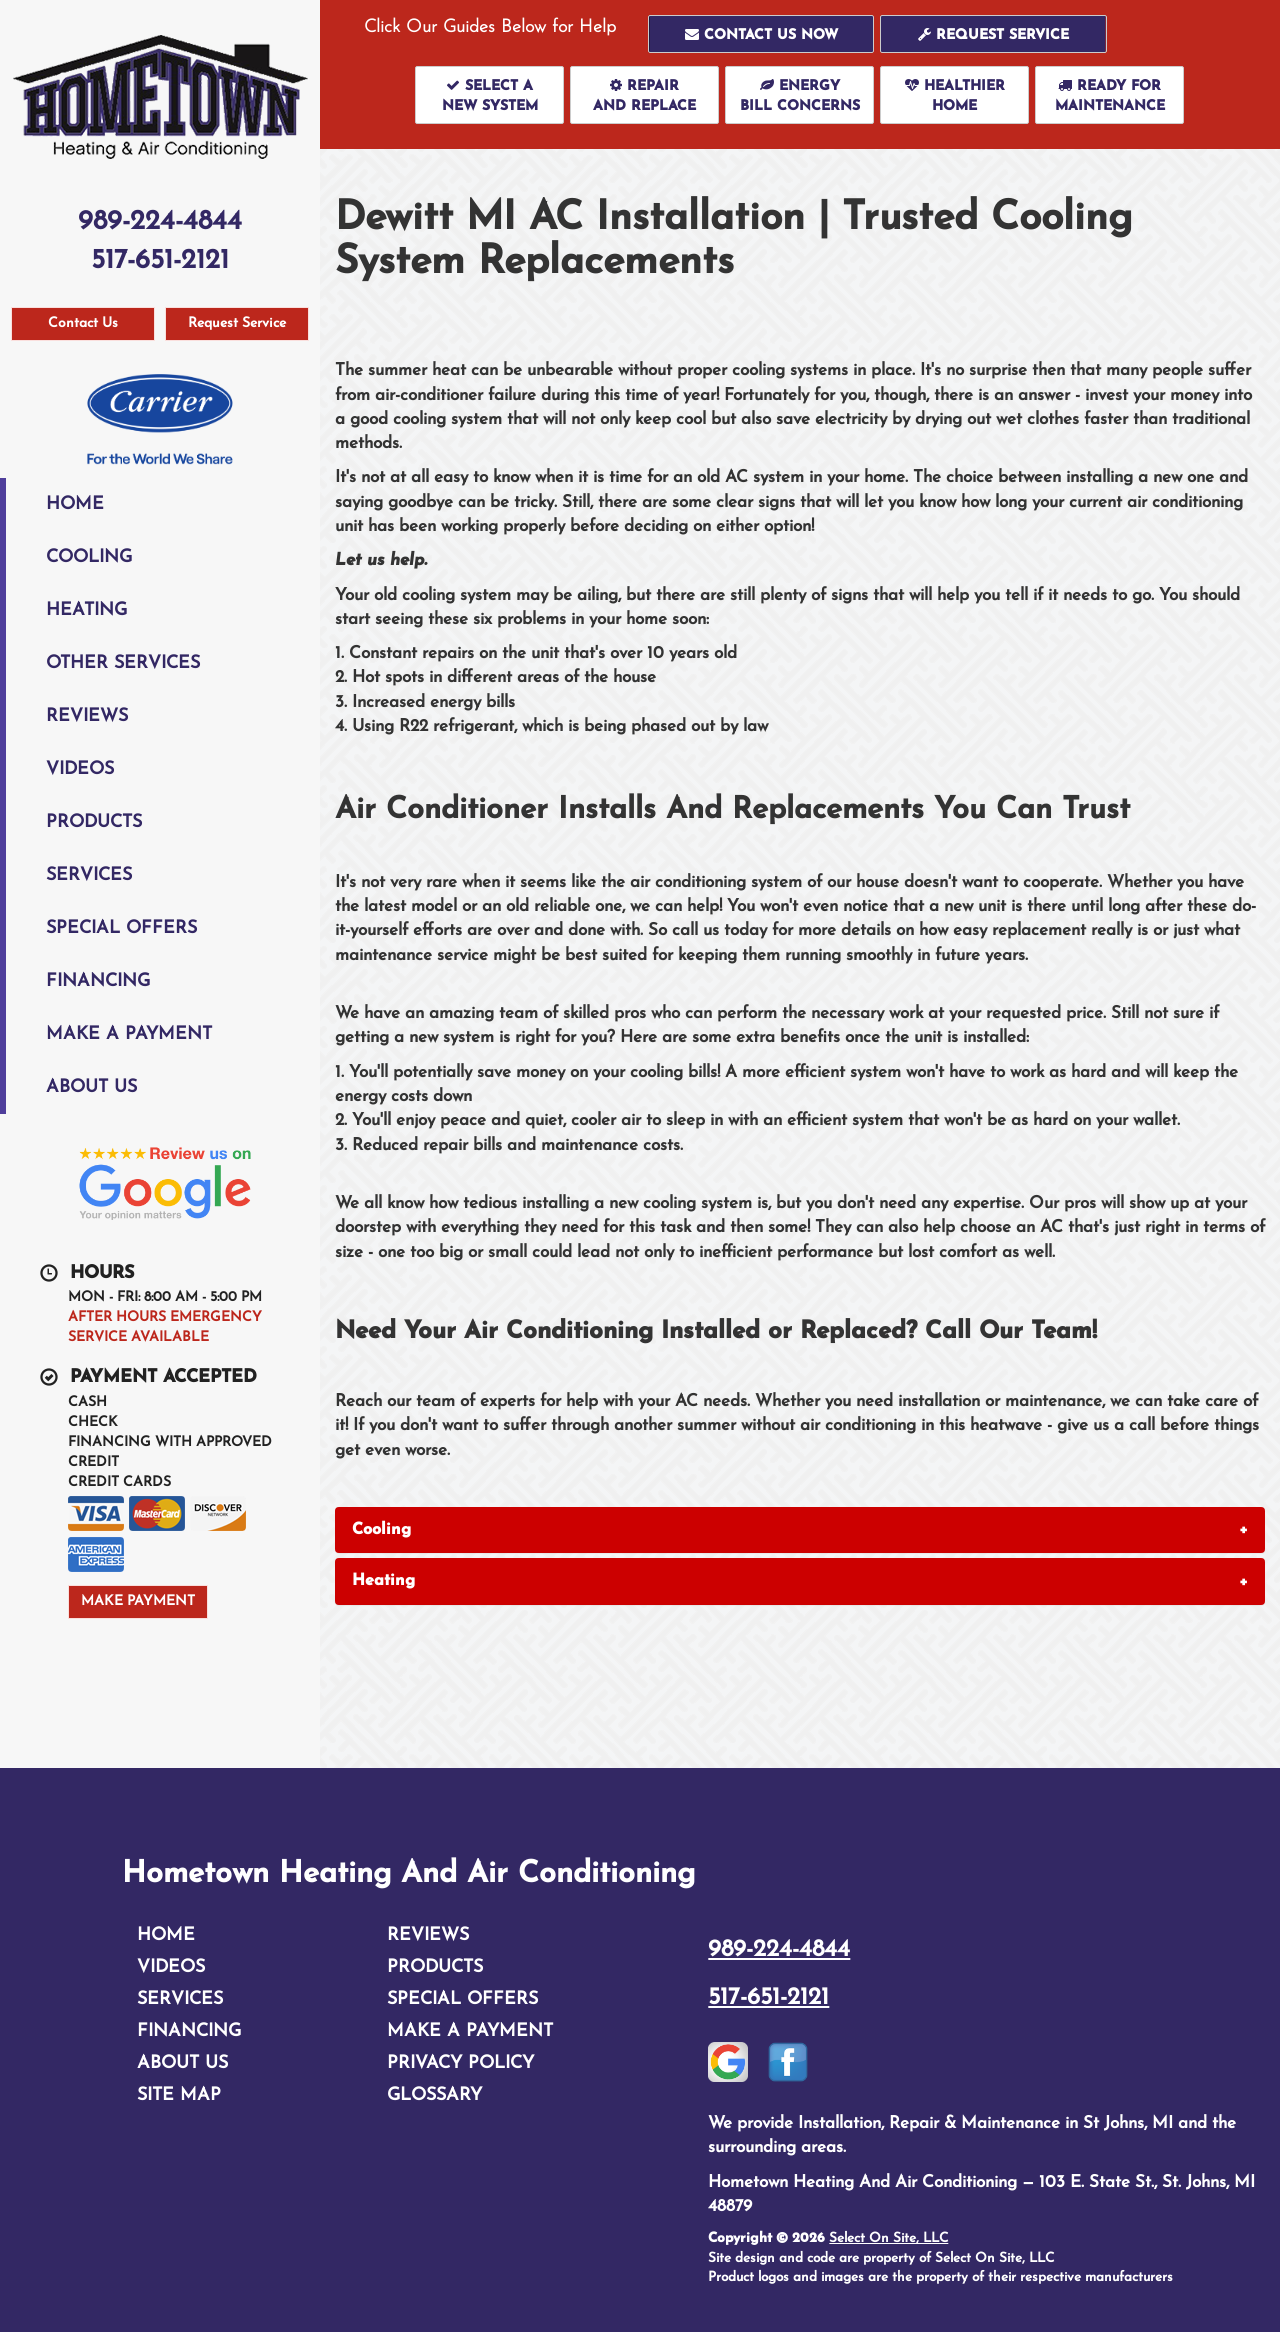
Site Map (179, 2095)
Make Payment (138, 1601)
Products (94, 822)
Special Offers (121, 928)
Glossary (434, 2095)
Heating (86, 610)
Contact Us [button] (83, 323)
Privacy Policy (460, 2063)
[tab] (800, 1530)
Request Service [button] (237, 323)
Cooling (89, 557)
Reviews (87, 716)
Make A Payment (129, 1034)
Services (89, 875)
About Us (91, 1087)
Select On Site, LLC (888, 2238)
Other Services (123, 663)
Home (75, 504)
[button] (761, 34)
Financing (98, 981)
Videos (80, 769)
